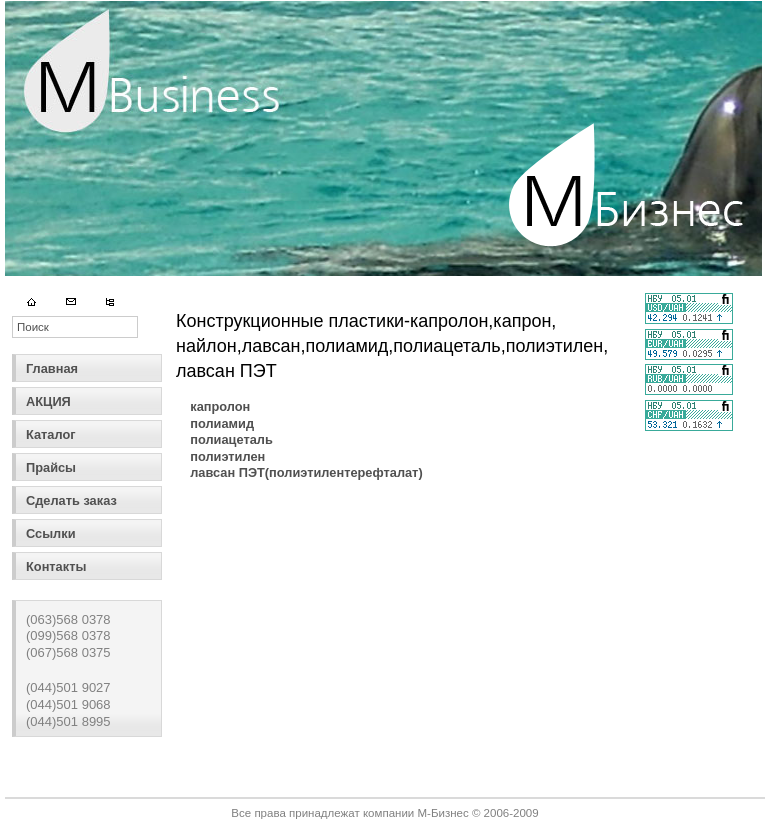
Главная (52, 368)
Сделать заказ (71, 500)
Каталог (51, 434)
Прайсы (51, 467)
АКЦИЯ (48, 401)
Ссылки (51, 533)
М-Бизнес (442, 813)
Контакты (56, 566)
